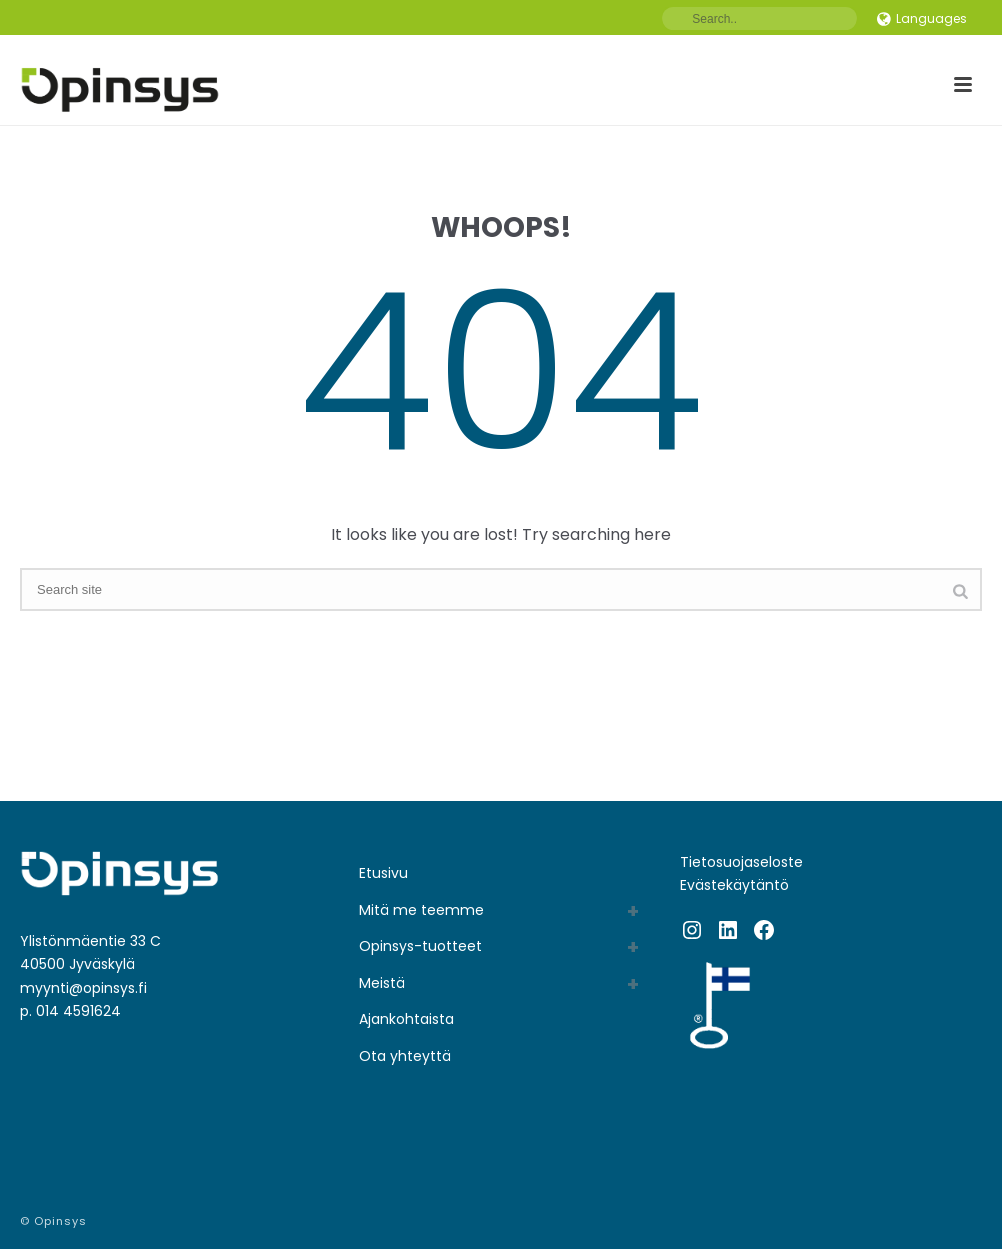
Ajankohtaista (406, 1019)
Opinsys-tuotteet (420, 946)
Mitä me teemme (421, 910)
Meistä (382, 983)
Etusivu (383, 873)
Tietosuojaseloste (741, 862)
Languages (922, 18)
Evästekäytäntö (734, 885)
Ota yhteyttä (405, 1056)
